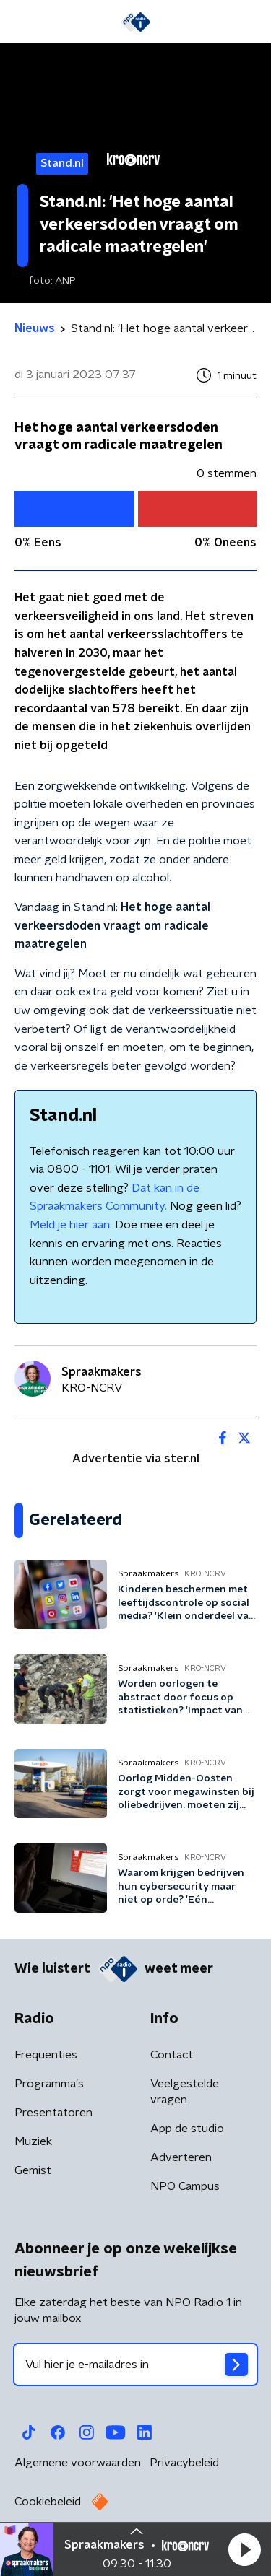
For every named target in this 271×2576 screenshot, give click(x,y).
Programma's (49, 2084)
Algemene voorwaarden (77, 2462)
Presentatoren (53, 2112)
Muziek (33, 2141)
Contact (171, 2055)
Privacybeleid (184, 2462)
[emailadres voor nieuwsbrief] (135, 2364)
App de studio (187, 2128)
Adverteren (181, 2157)
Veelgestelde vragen (184, 2091)
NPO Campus (185, 2186)
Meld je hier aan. (71, 1225)
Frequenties (45, 2055)
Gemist (32, 2170)
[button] (244, 2549)
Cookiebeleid (47, 2501)
